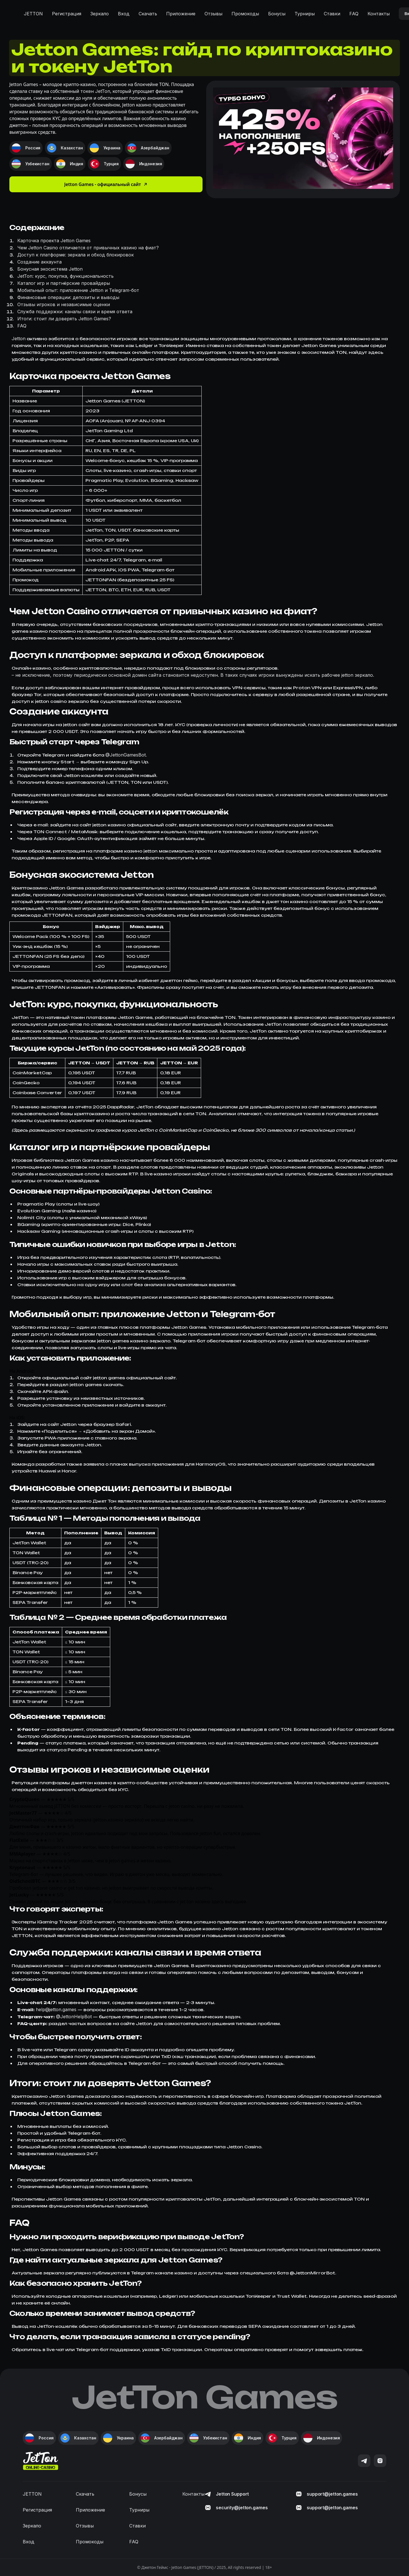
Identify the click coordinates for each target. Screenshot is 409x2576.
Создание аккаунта (39, 262)
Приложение (180, 13)
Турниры (305, 13)
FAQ (353, 13)
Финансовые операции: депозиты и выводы (68, 297)
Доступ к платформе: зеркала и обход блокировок (75, 255)
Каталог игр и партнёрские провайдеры (63, 283)
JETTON (33, 13)
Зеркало (99, 13)
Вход (124, 13)
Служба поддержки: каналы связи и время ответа (74, 311)
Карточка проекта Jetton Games (54, 240)
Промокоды (245, 13)
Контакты (379, 13)
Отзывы (213, 13)
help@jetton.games (56, 2009)
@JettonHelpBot (74, 2016)
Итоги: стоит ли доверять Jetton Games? (64, 318)
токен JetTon (95, 91)
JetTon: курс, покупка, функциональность (65, 276)
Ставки (332, 13)
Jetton (19, 338)
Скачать (148, 13)
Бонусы (276, 13)
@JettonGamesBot (125, 755)
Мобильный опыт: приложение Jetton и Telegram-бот (78, 290)
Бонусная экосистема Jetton (50, 269)
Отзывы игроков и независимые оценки (63, 304)
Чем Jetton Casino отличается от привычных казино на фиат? (88, 247)
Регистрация (66, 13)
